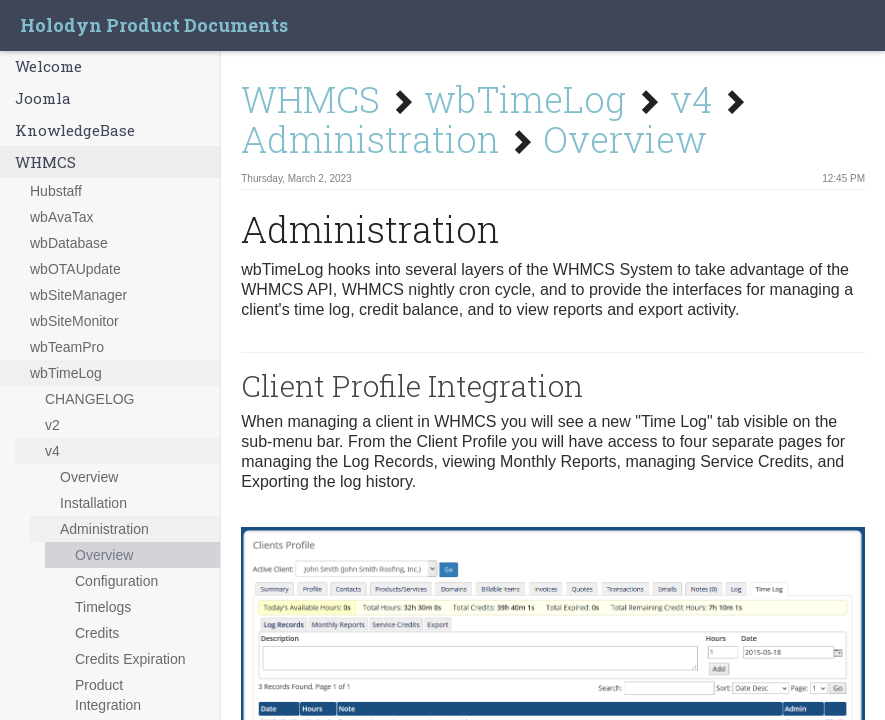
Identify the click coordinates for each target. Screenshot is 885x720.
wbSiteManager (78, 295)
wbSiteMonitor (74, 321)
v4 (52, 451)
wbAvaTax (62, 217)
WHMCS (45, 162)
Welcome (48, 66)
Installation (93, 503)
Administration (104, 529)
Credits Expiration (130, 659)
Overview (89, 477)
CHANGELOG (89, 399)
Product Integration (108, 695)
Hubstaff (56, 191)
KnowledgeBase (75, 130)
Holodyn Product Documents (154, 25)
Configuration (116, 581)
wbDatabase (69, 243)
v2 (52, 425)
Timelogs (103, 607)
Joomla (43, 98)
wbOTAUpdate (75, 269)
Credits (97, 633)
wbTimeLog (66, 373)
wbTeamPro (67, 347)
